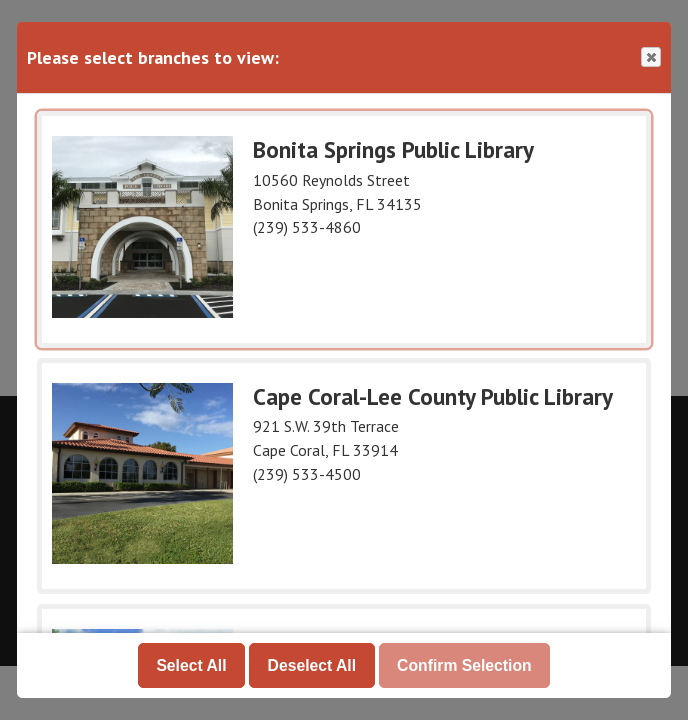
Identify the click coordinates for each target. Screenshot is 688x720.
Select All (191, 664)
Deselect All (312, 664)
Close (650, 57)
